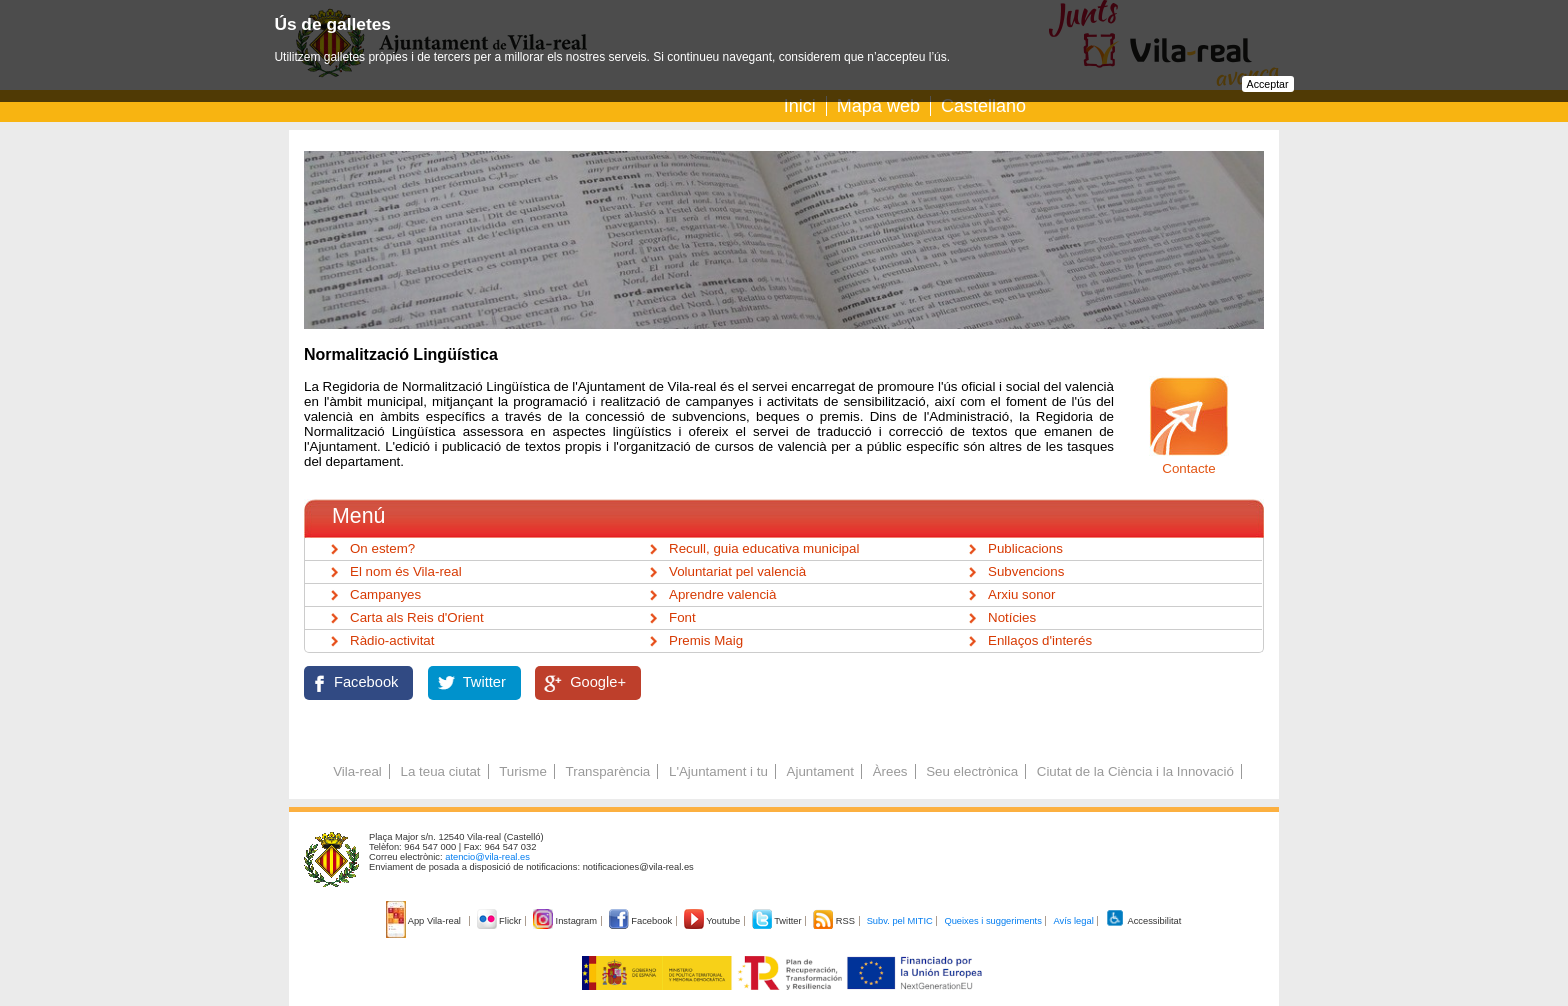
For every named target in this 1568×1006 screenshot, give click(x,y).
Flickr (500, 921)
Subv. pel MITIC (900, 921)
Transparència (608, 771)
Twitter (484, 682)
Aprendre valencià (722, 594)
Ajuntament (820, 771)
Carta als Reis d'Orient (417, 617)
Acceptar (1268, 84)
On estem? (382, 548)
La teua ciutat (440, 771)
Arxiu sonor (1021, 594)
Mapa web (878, 106)
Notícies (1012, 617)
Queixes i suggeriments (992, 921)
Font (682, 617)
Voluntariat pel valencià (737, 571)
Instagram (566, 921)
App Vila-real (425, 921)
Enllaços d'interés (1040, 640)
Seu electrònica (972, 771)
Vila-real (357, 771)
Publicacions (1025, 548)
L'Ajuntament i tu (718, 771)
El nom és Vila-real (406, 571)
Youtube (713, 921)
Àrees (890, 771)
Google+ (598, 682)
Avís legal (1073, 921)
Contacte (1188, 468)
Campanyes (385, 594)
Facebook (366, 682)
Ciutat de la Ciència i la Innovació (1135, 771)
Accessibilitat (1143, 921)
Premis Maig (706, 640)
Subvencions (1026, 571)
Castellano (983, 106)
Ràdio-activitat (392, 640)
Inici (800, 106)
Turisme (523, 771)
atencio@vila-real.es (487, 857)
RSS (835, 921)
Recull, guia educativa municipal (764, 548)
